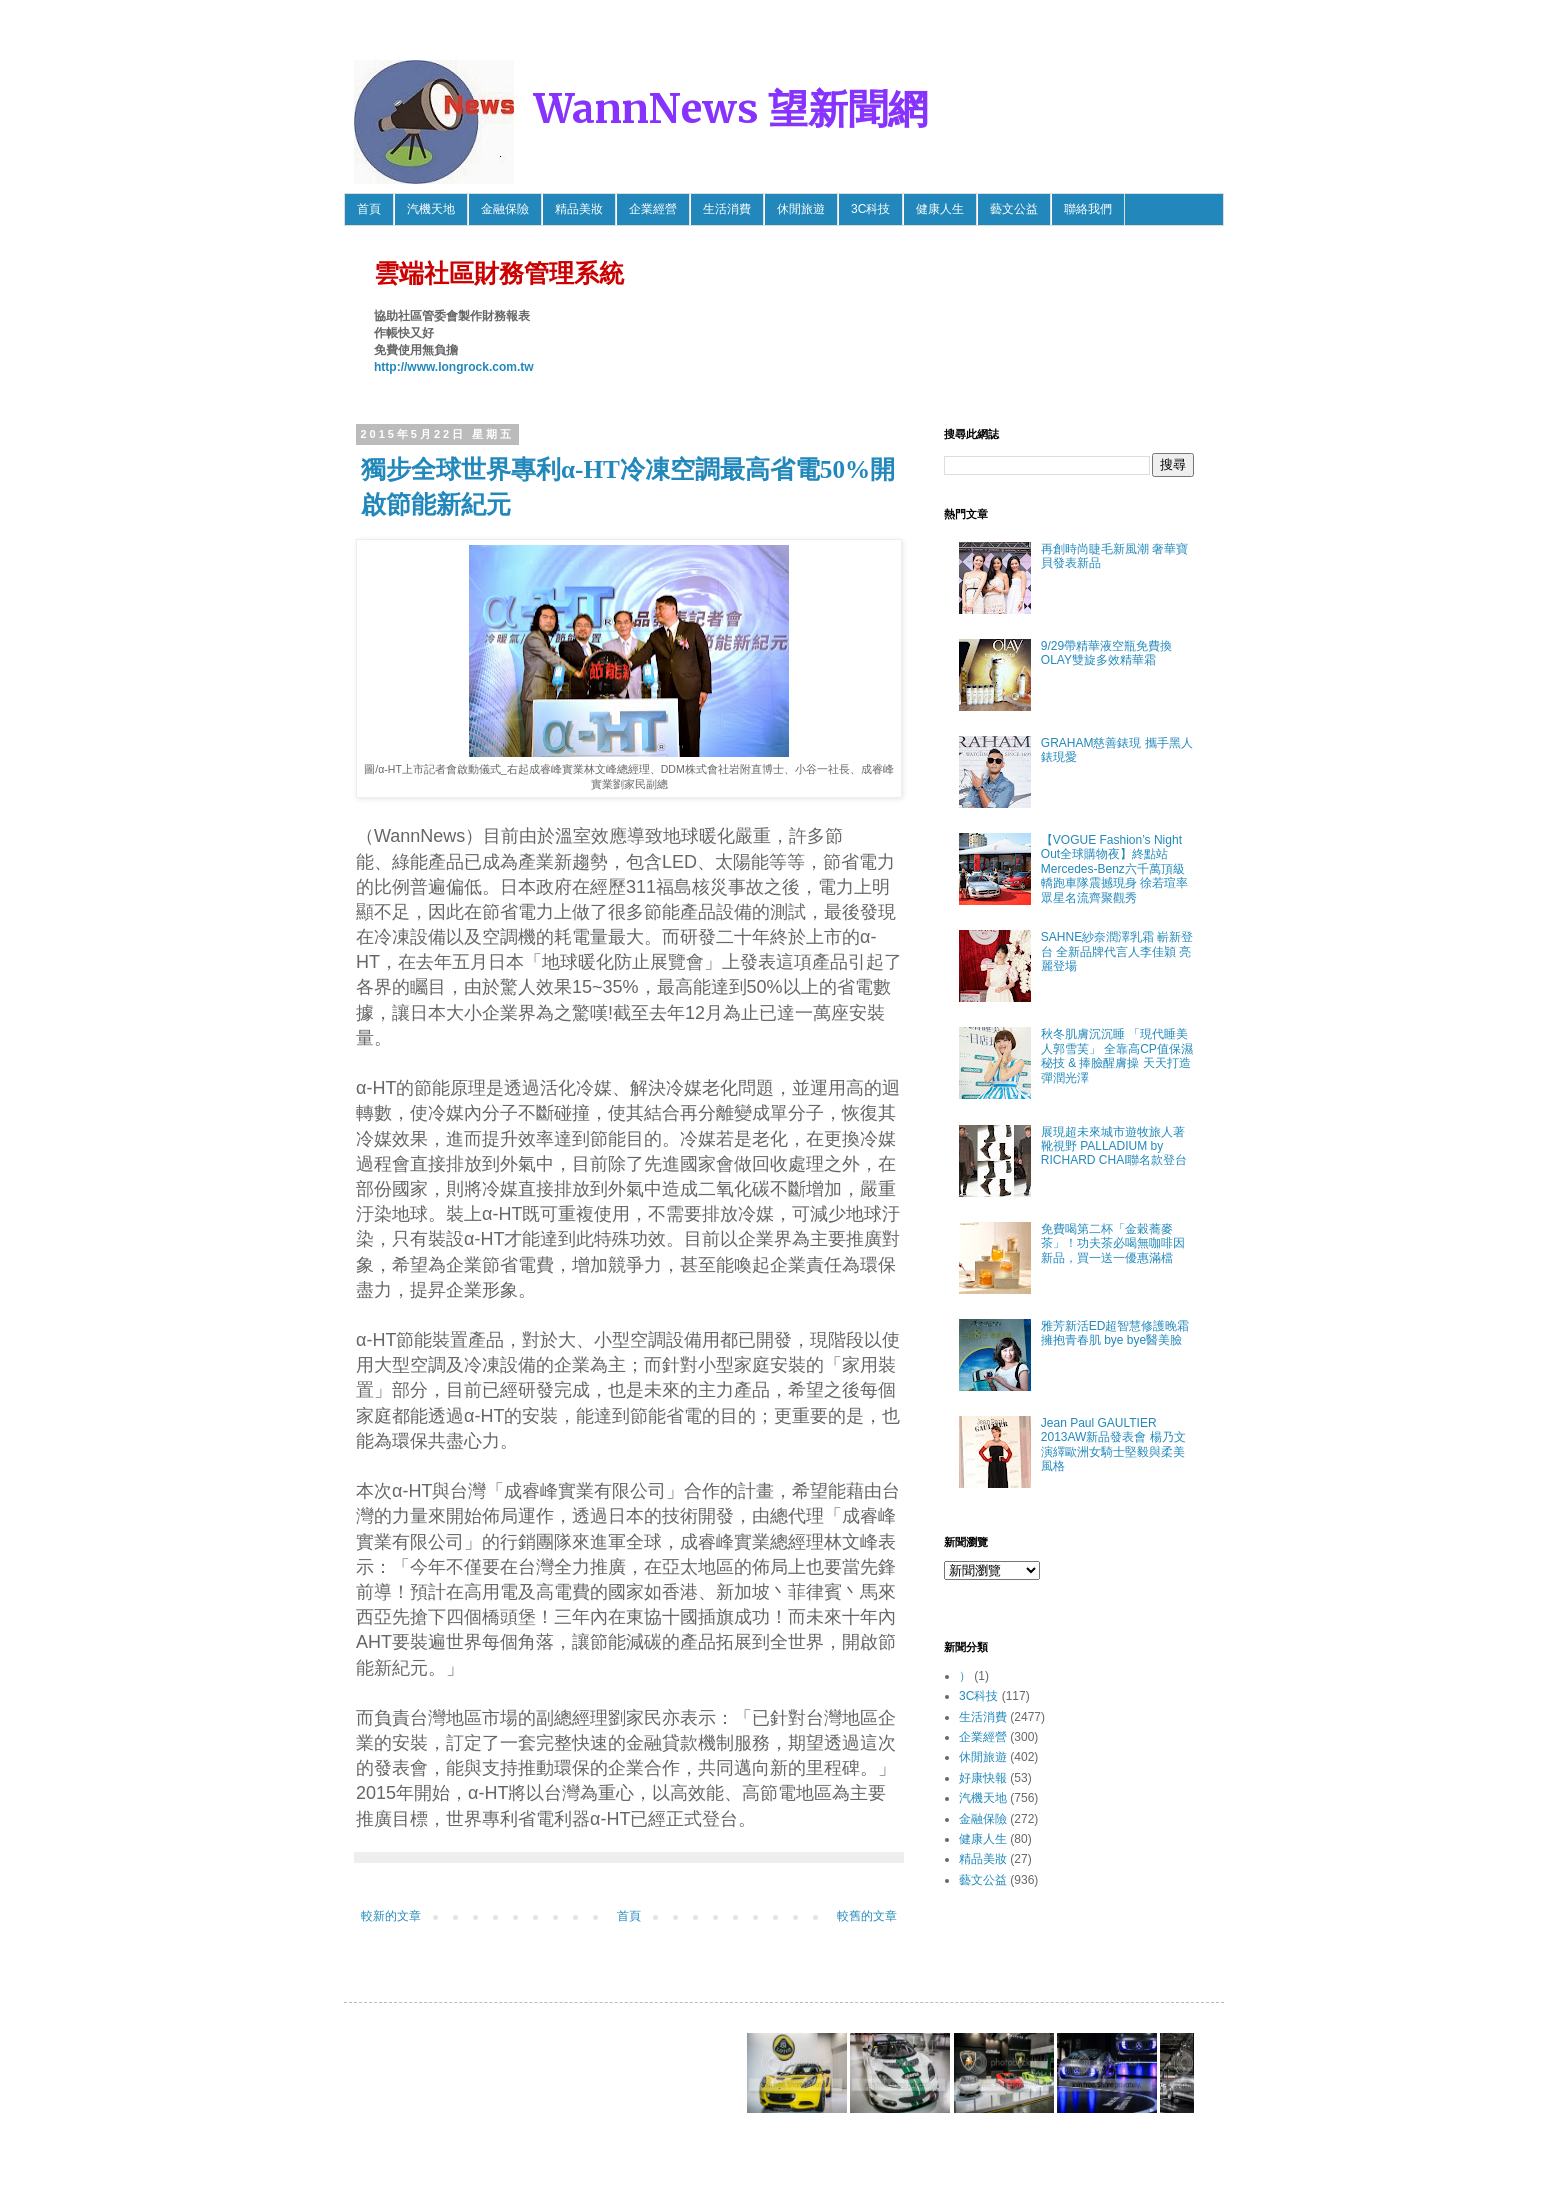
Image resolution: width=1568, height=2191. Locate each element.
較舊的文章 (867, 1916)
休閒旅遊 (801, 209)
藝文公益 (1014, 209)
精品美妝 (579, 209)
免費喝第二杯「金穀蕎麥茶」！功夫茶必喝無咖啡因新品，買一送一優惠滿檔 (1113, 1243)
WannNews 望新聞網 (731, 109)
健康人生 (940, 209)
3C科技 (870, 209)
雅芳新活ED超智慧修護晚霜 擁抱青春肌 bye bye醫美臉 (1115, 1333)
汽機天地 (431, 209)
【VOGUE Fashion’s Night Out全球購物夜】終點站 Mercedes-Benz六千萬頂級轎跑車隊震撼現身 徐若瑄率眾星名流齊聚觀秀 (1114, 869)
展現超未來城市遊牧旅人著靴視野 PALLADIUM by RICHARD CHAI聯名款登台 (1114, 1146)
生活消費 (727, 209)
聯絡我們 (1088, 209)
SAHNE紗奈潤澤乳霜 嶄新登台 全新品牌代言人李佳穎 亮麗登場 (1117, 951)
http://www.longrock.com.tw (454, 367)
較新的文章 (391, 1916)
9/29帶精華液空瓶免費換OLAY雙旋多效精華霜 (1106, 653)
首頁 (369, 209)
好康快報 (983, 1778)
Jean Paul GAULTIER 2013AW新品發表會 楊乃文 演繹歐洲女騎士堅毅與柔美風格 (1113, 1444)
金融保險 (505, 209)
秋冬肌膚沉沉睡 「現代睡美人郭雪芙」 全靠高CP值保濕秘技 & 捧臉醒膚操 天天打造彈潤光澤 (1117, 1055)
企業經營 (653, 209)
